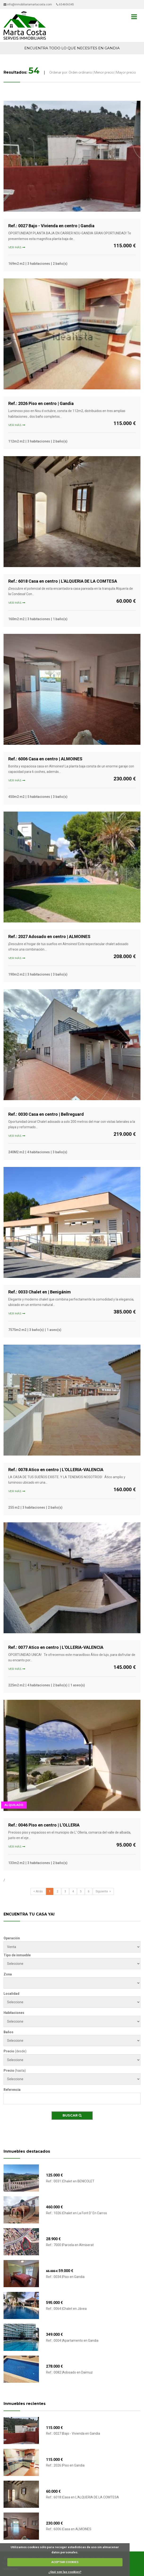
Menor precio (104, 72)
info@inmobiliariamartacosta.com (28, 4)
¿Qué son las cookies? (64, 2572)
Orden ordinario (80, 72)
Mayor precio (126, 72)
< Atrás (38, 1891)
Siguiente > (103, 1891)
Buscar (72, 2115)
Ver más (14, 247)
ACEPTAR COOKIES (64, 2562)
